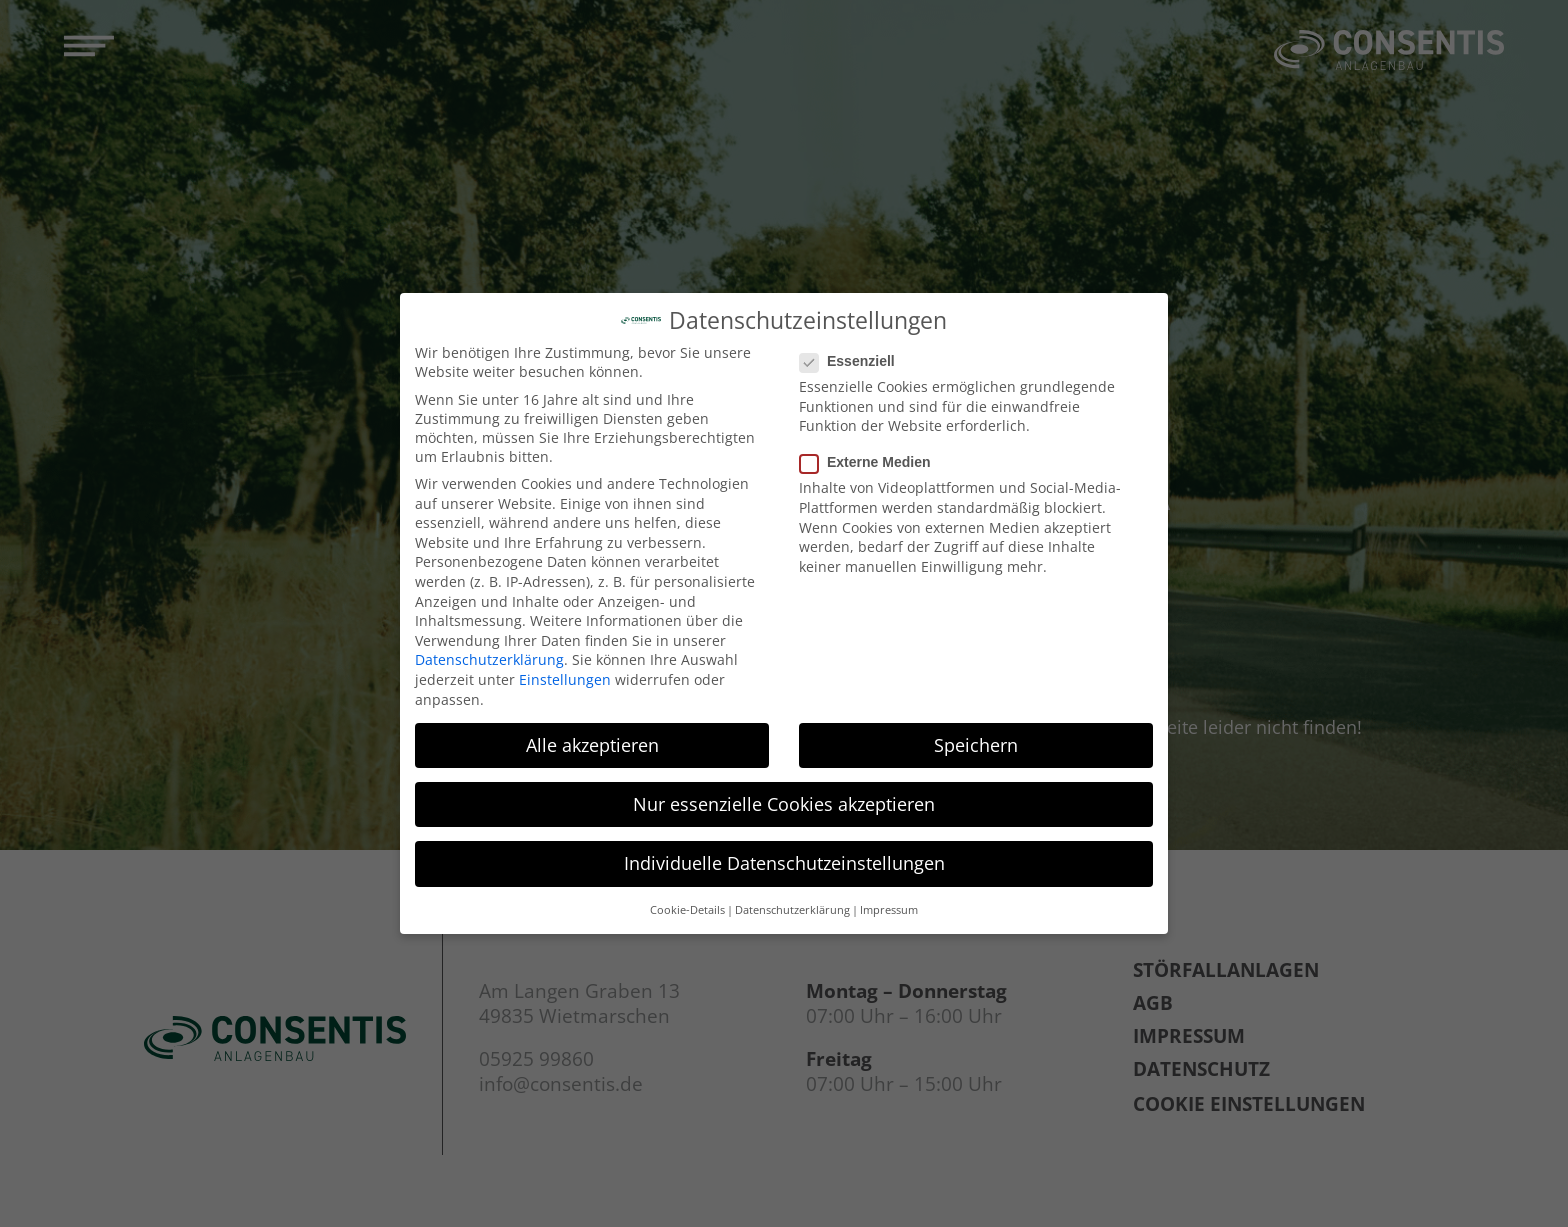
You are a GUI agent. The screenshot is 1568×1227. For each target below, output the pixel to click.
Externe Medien (871, 456)
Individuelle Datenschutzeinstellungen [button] (784, 856)
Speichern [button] (976, 738)
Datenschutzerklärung (489, 653)
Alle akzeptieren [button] (592, 738)
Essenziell (853, 354)
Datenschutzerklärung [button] (792, 904)
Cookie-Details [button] (687, 904)
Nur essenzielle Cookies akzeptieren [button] (784, 797)
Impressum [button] (889, 904)
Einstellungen (565, 672)
